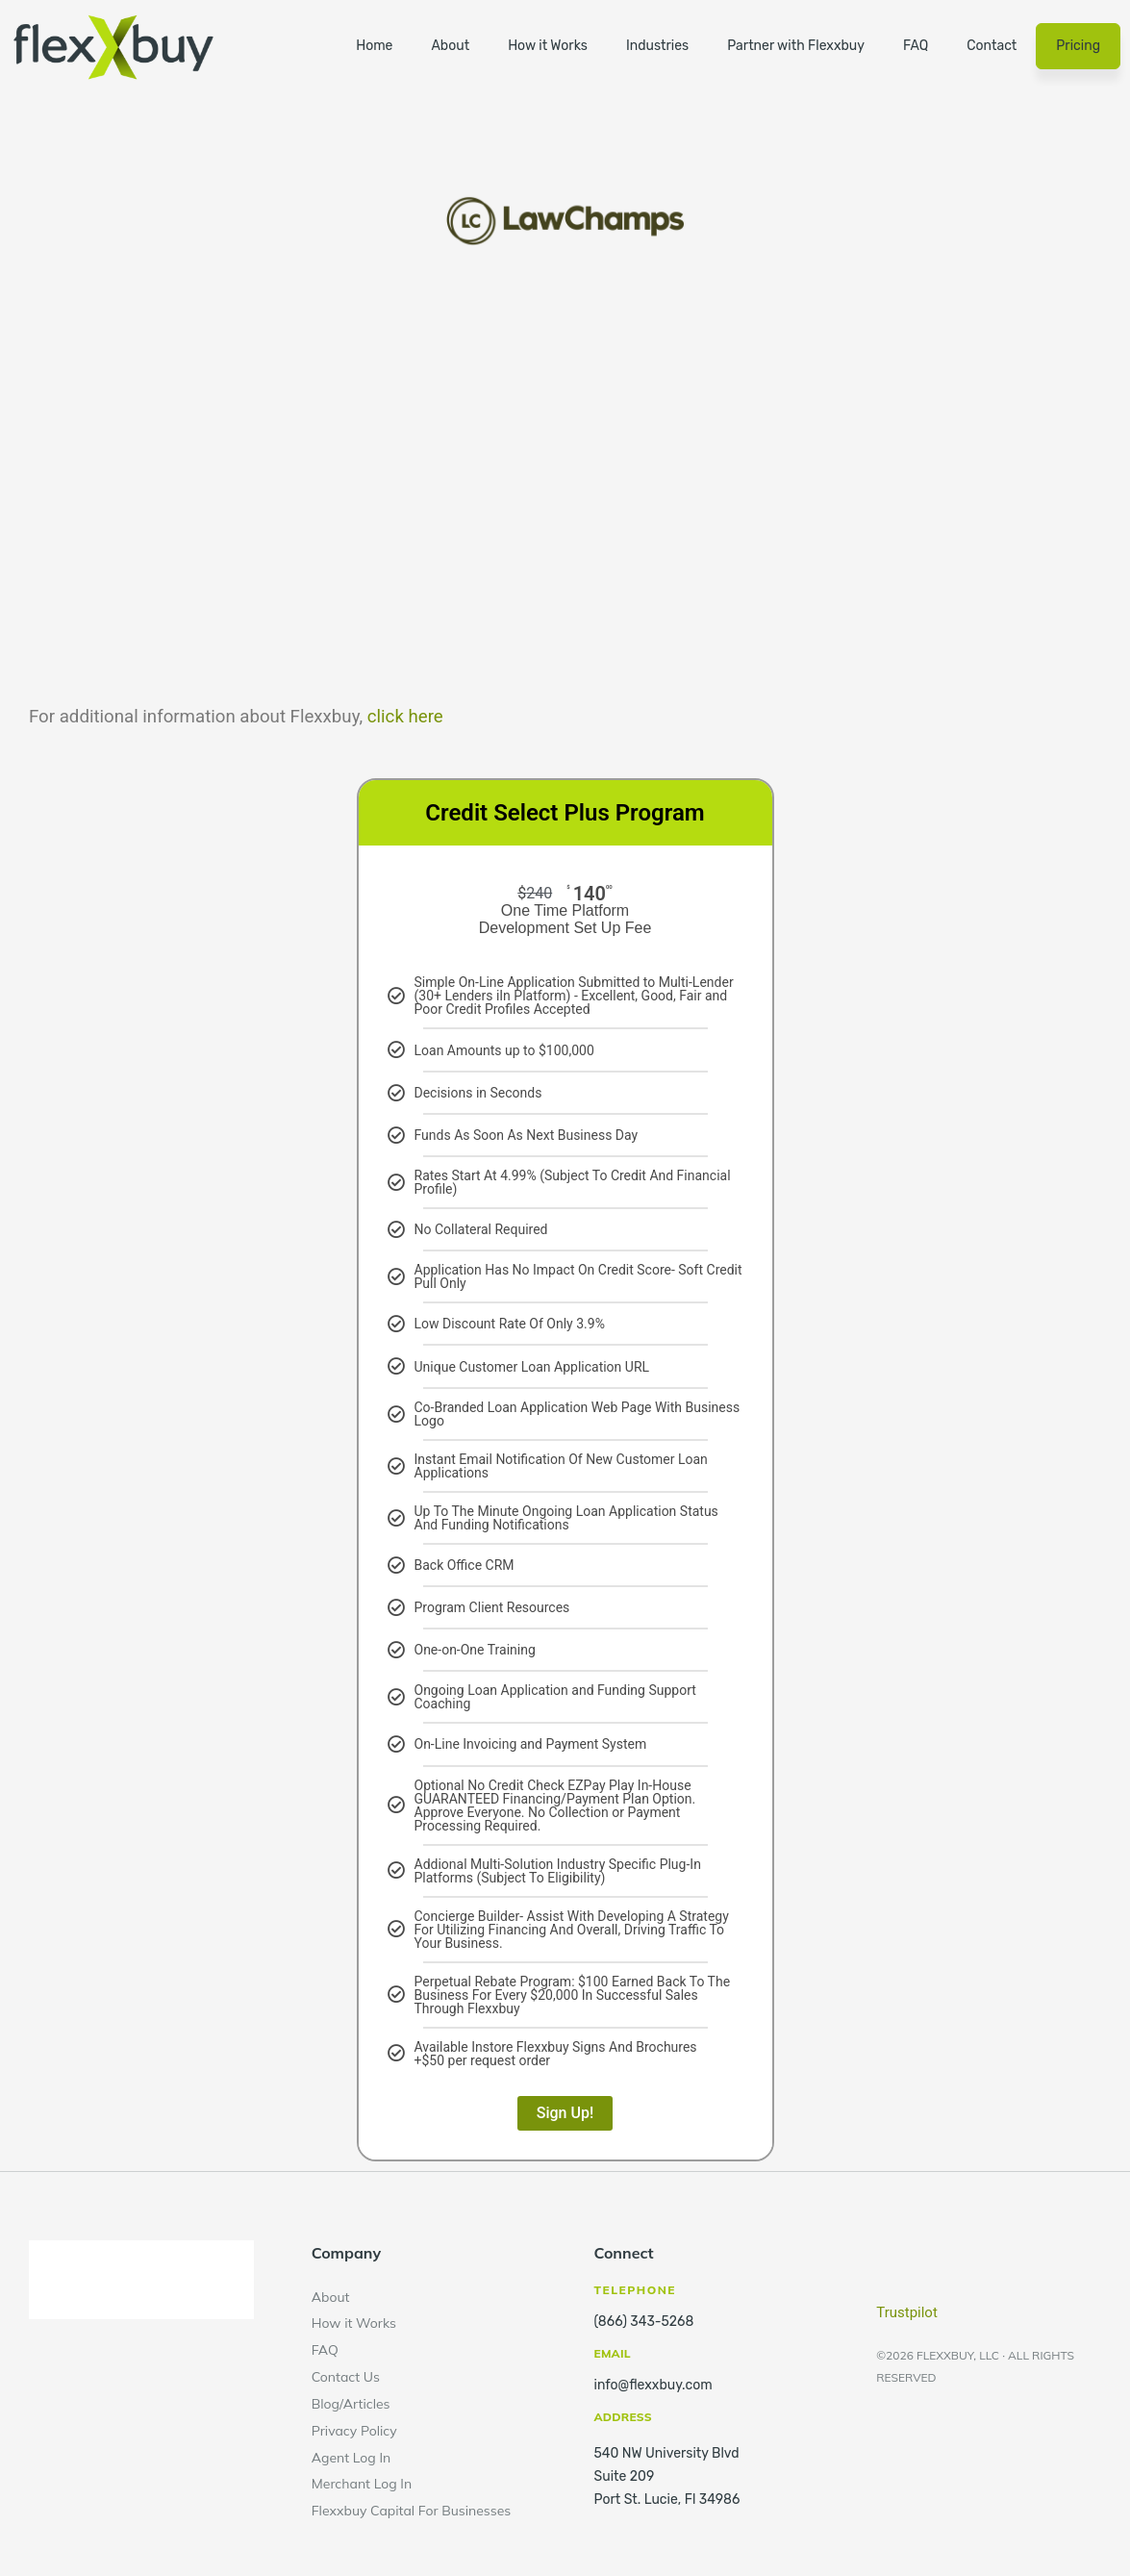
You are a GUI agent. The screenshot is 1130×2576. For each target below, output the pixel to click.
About (450, 46)
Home (374, 46)
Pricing (1078, 46)
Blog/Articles (351, 2403)
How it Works (548, 46)
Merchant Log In (362, 2483)
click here (405, 716)
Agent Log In (351, 2457)
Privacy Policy (354, 2430)
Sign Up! (565, 2113)
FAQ (915, 46)
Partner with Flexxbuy (796, 46)
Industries (657, 46)
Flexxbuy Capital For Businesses (412, 2510)
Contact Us (346, 2377)
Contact (992, 46)
